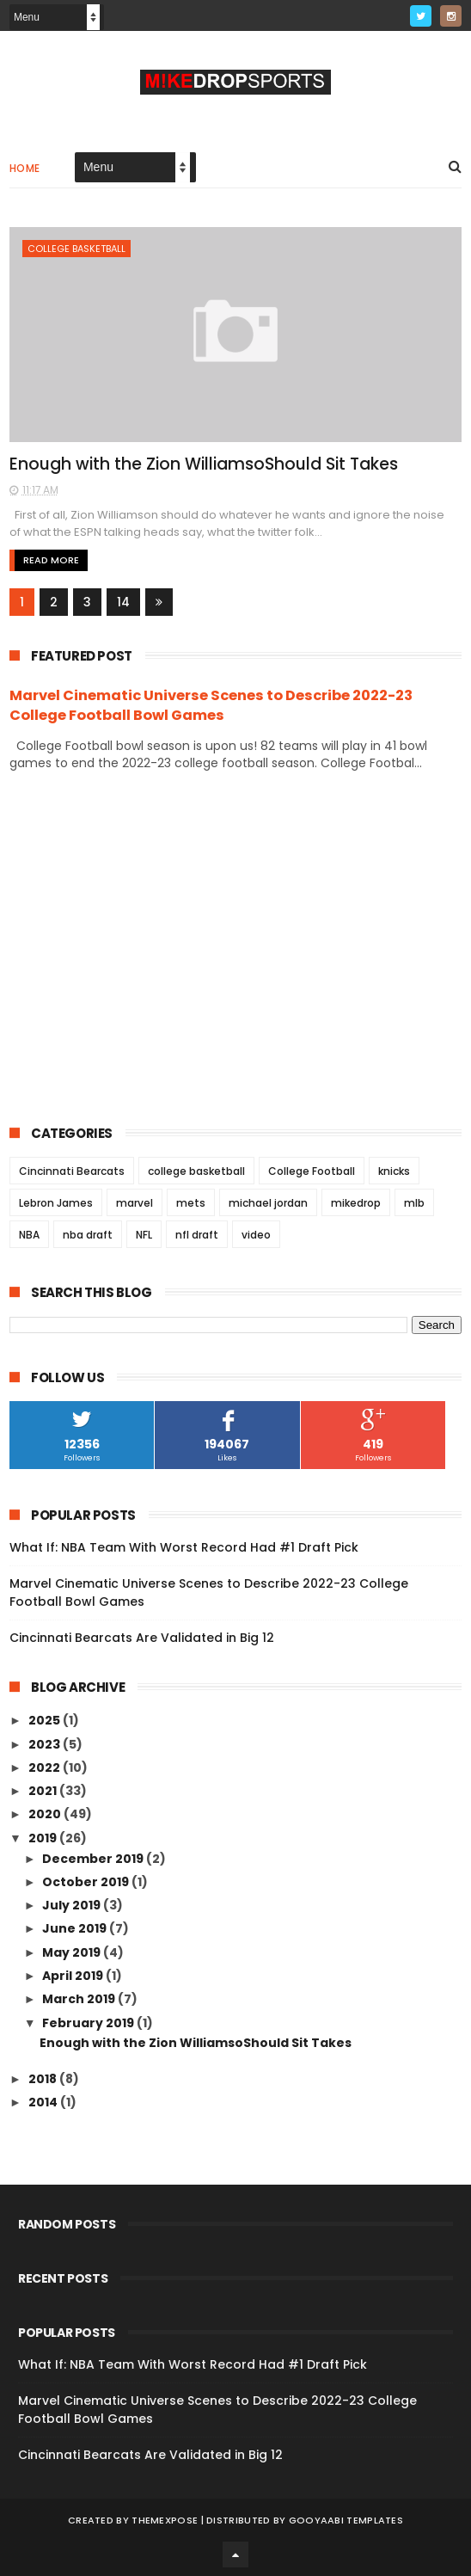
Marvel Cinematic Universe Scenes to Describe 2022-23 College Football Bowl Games (211, 705)
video (256, 1234)
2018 (43, 2078)
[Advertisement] (235, 947)
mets (190, 1203)
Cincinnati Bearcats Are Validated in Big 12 (141, 1637)
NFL (144, 1234)
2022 (45, 1767)
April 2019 (74, 1975)
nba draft (88, 1234)
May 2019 (72, 1952)
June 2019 (75, 1928)
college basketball (76, 248)
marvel (134, 1203)
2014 (44, 2102)
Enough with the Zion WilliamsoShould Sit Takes (203, 464)
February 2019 (89, 2023)
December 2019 (94, 1858)
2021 (43, 1790)
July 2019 (72, 1905)
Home (24, 168)
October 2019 (87, 1882)
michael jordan (268, 1203)
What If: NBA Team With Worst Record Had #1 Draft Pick (183, 1547)
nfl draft (196, 1234)
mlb (414, 1203)
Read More (51, 560)
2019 (43, 1838)
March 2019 (80, 1998)
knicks (394, 1171)
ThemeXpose (165, 2520)
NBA (29, 1234)
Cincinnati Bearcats (72, 1171)
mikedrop (356, 1203)
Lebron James (56, 1203)
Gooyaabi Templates (346, 2520)
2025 (45, 1720)
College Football (311, 1171)
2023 (45, 1744)
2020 (46, 1814)
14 (123, 602)
